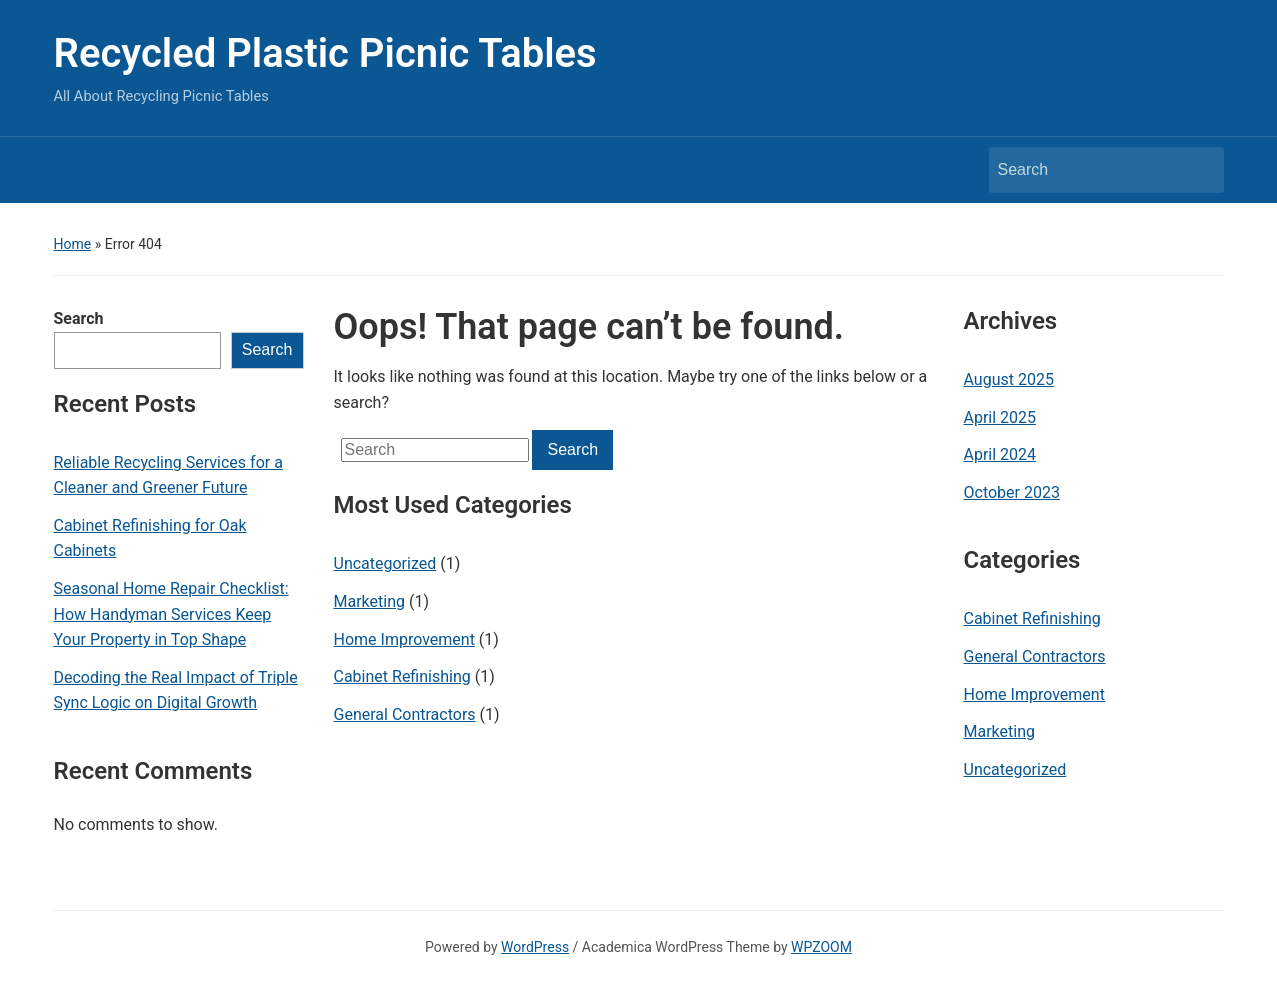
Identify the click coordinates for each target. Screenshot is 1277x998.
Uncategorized (385, 563)
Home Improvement (404, 639)
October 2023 (1012, 492)
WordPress (535, 947)
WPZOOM (821, 947)
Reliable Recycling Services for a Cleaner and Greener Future (168, 475)
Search (79, 318)
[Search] (1088, 170)
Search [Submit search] (1199, 170)
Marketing (369, 601)
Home (73, 244)
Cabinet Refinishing (402, 676)
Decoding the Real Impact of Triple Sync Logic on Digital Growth (176, 690)
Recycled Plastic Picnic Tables (325, 53)
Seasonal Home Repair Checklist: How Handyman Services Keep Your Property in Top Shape (171, 614)
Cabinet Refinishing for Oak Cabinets (150, 538)
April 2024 (1000, 454)
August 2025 (1009, 379)
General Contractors (405, 714)
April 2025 (1000, 417)
